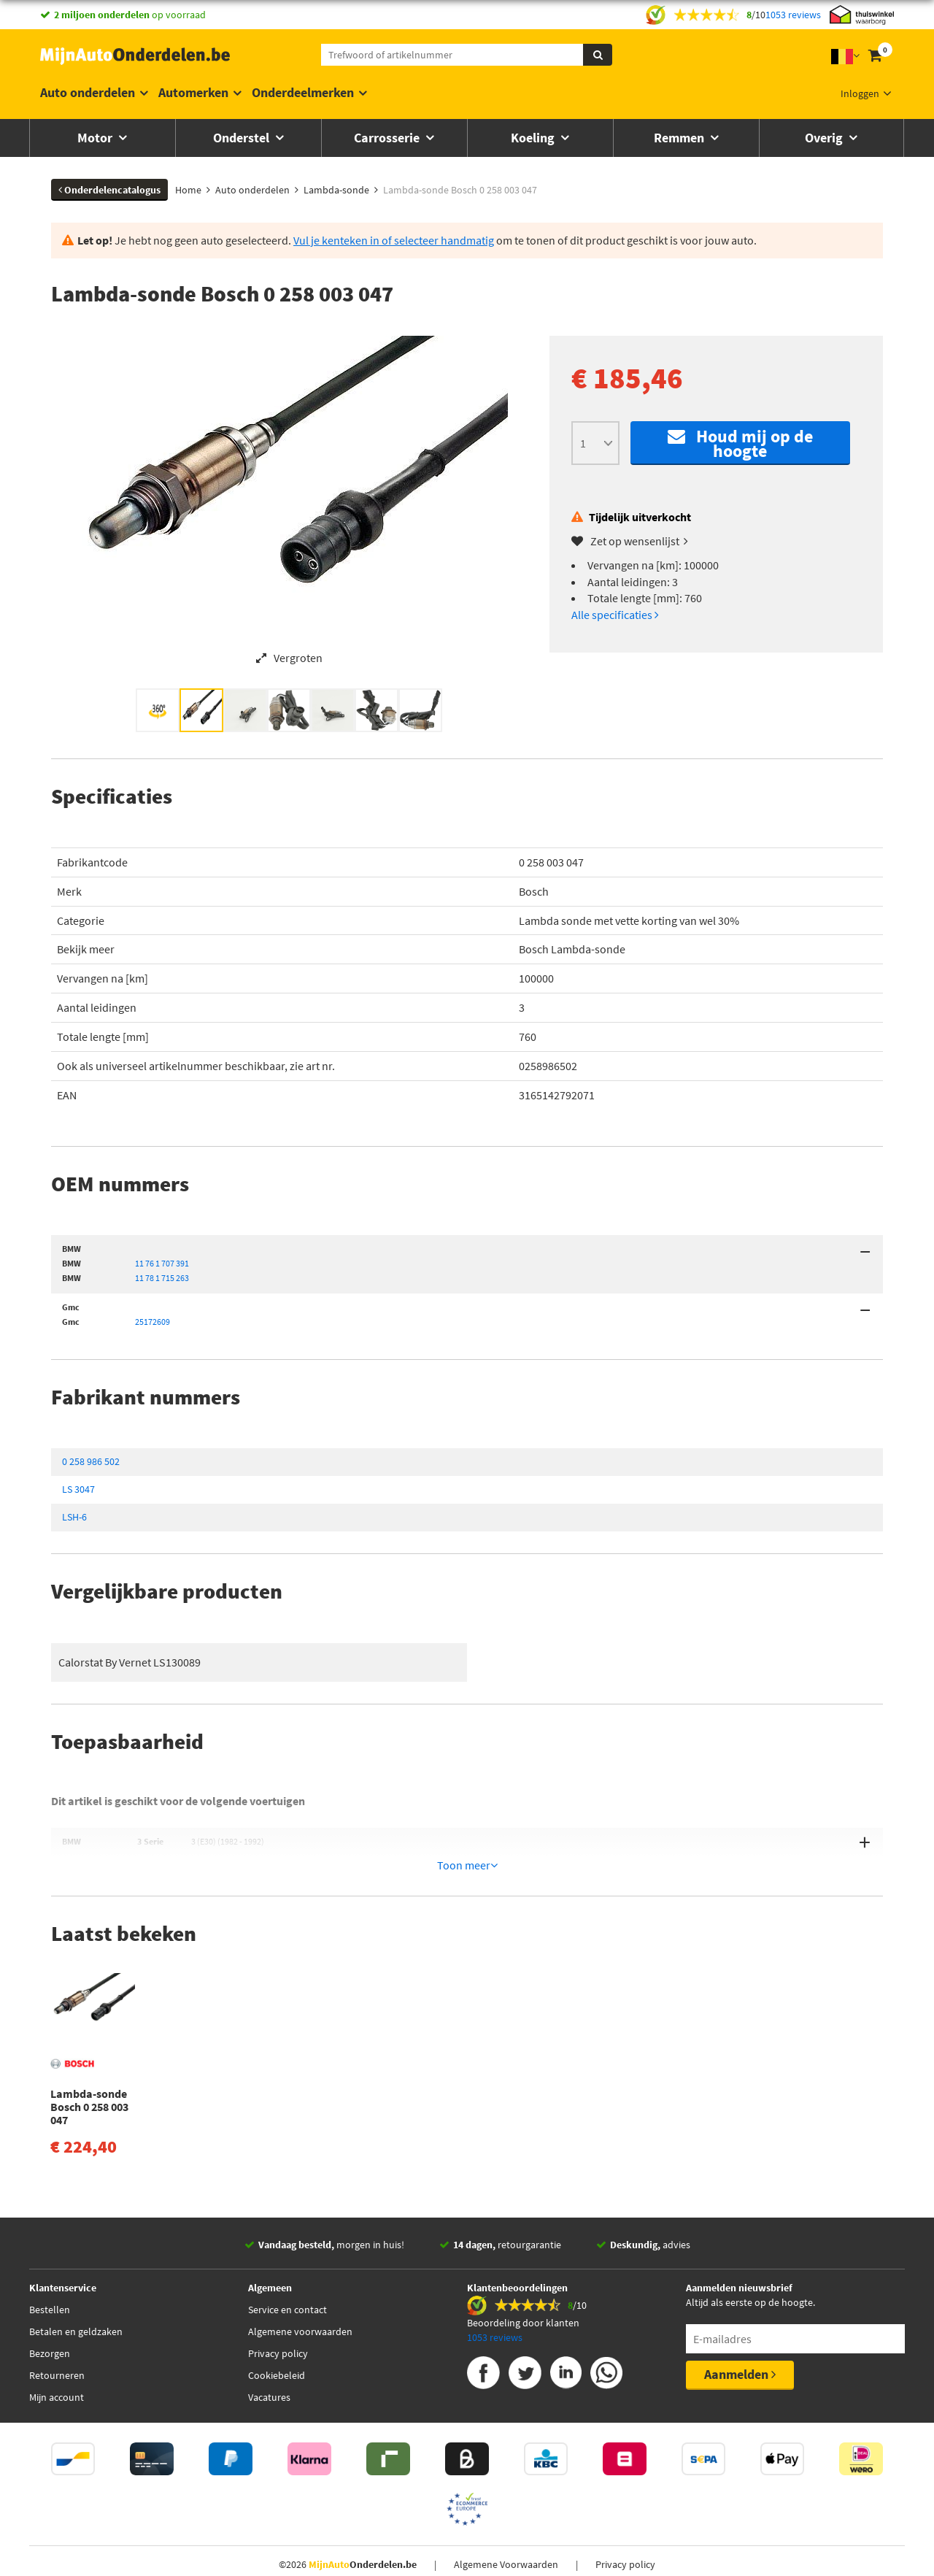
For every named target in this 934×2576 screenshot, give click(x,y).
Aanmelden (740, 2342)
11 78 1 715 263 (162, 1277)
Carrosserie (388, 137)
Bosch (534, 891)
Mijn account (56, 2365)
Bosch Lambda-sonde (572, 949)
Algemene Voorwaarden (506, 2533)
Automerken (193, 92)
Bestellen (49, 2278)
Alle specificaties (615, 614)
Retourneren (57, 2343)
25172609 (152, 1321)
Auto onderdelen (87, 92)
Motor (96, 137)
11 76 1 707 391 (162, 1263)
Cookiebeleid (276, 2343)
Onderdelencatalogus (109, 189)
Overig (825, 137)
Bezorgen (49, 2322)
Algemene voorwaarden (300, 2300)
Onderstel (242, 137)
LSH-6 (74, 1516)
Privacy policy (278, 2322)
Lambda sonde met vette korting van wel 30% (629, 920)
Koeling (534, 137)
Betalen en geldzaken (76, 2300)
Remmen (680, 137)
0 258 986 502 (91, 1461)
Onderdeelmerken (303, 92)
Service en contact (287, 2278)
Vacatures (269, 2365)
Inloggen (860, 93)
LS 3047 (78, 1489)
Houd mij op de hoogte (740, 443)
